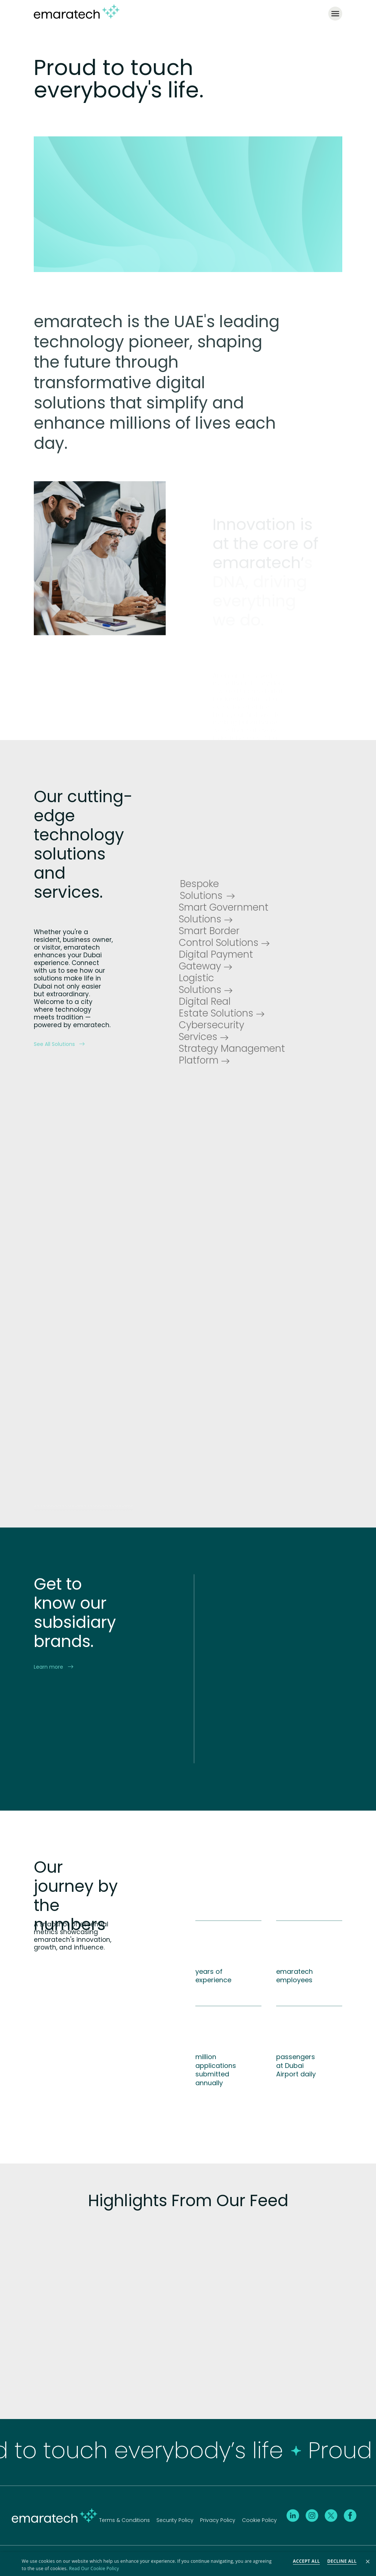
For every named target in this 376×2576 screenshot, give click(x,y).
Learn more (53, 1665)
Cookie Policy (259, 2519)
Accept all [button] (306, 2561)
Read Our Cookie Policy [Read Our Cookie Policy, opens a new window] (94, 2568)
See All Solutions (59, 1043)
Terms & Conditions (124, 2519)
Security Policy (175, 2519)
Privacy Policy (217, 2519)
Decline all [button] (342, 2561)
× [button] (367, 2562)
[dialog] (188, 2564)
